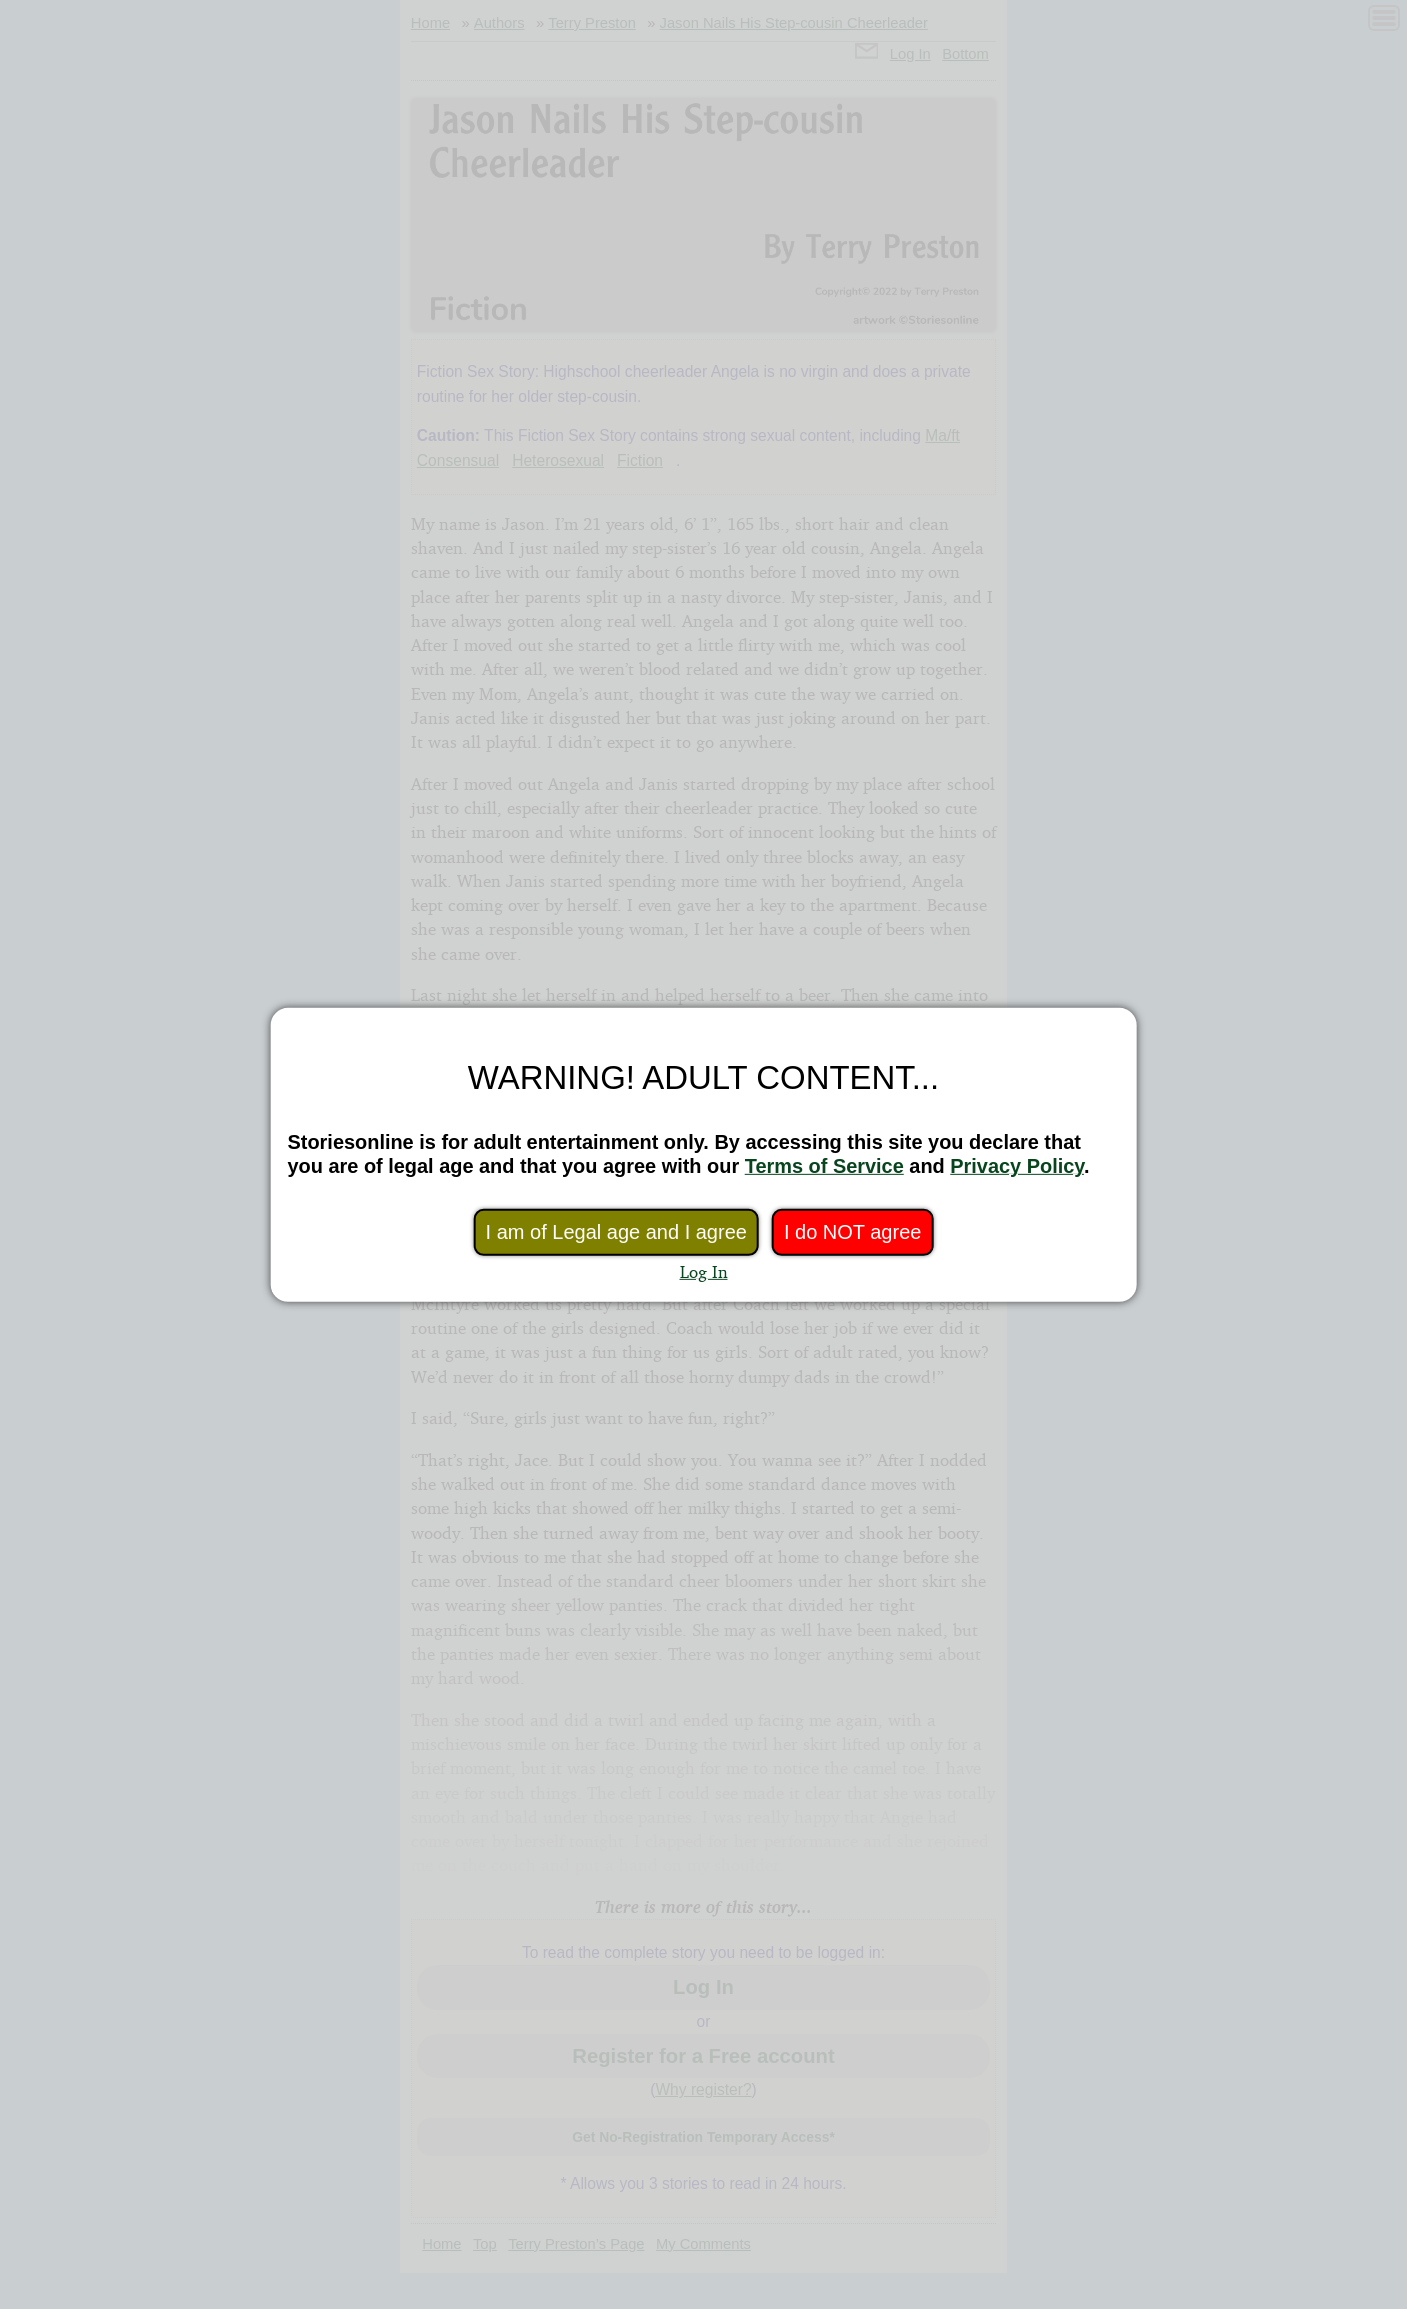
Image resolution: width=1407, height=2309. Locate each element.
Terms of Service (824, 1166)
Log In (704, 1271)
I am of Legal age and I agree (616, 1232)
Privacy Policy (1017, 1166)
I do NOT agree (852, 1232)
